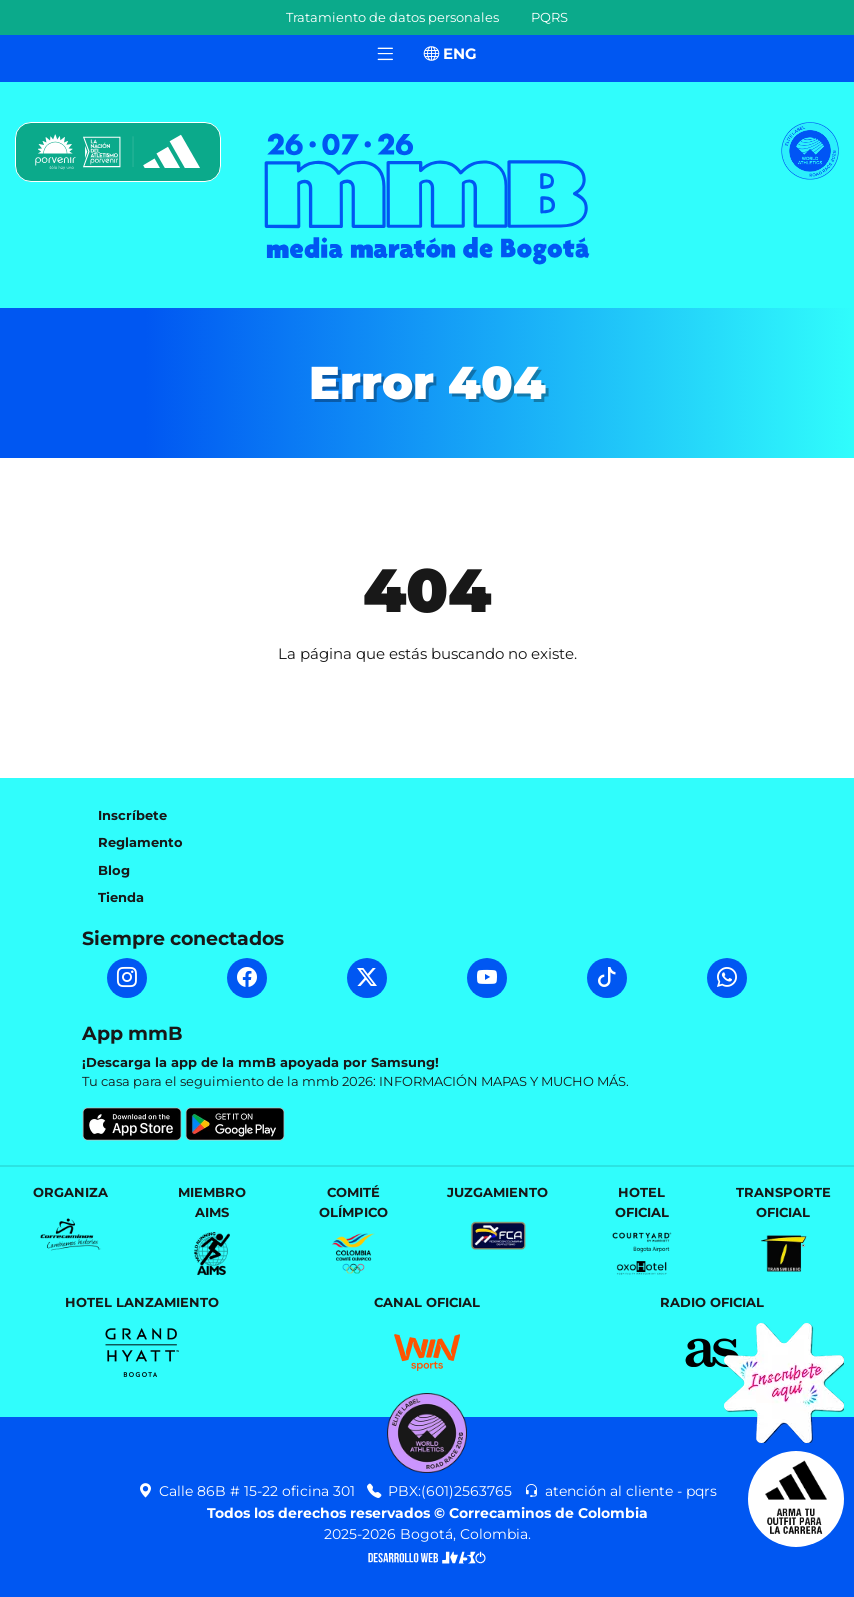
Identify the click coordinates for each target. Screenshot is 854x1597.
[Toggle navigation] (385, 54)
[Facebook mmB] (247, 978)
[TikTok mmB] (607, 978)
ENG (450, 53)
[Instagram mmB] (127, 978)
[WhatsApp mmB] (727, 978)
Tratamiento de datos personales (392, 17)
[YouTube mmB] (487, 978)
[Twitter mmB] (367, 978)
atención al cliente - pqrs (620, 1491)
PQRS (549, 17)
